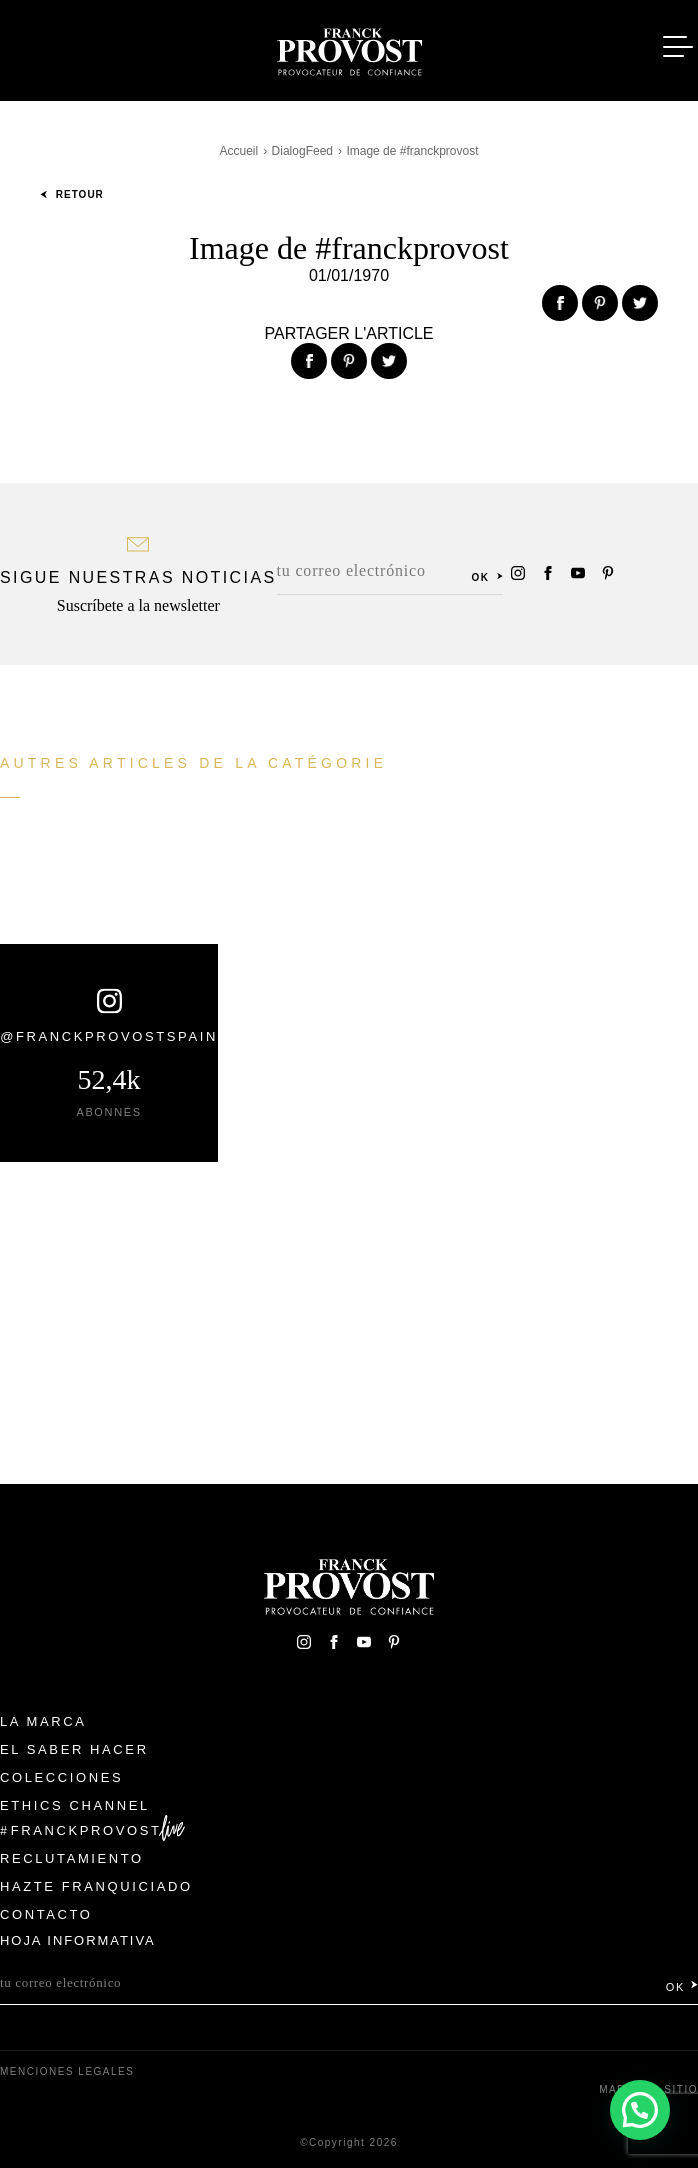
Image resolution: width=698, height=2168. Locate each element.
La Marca (43, 1721)
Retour (72, 194)
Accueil (238, 151)
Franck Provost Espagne (349, 48)
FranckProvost (86, 1830)
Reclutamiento (72, 1858)
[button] (639, 2108)
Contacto (46, 1914)
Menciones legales (67, 2071)
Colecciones (61, 1777)
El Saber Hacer (74, 1749)
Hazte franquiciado (96, 1886)
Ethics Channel (75, 1805)
